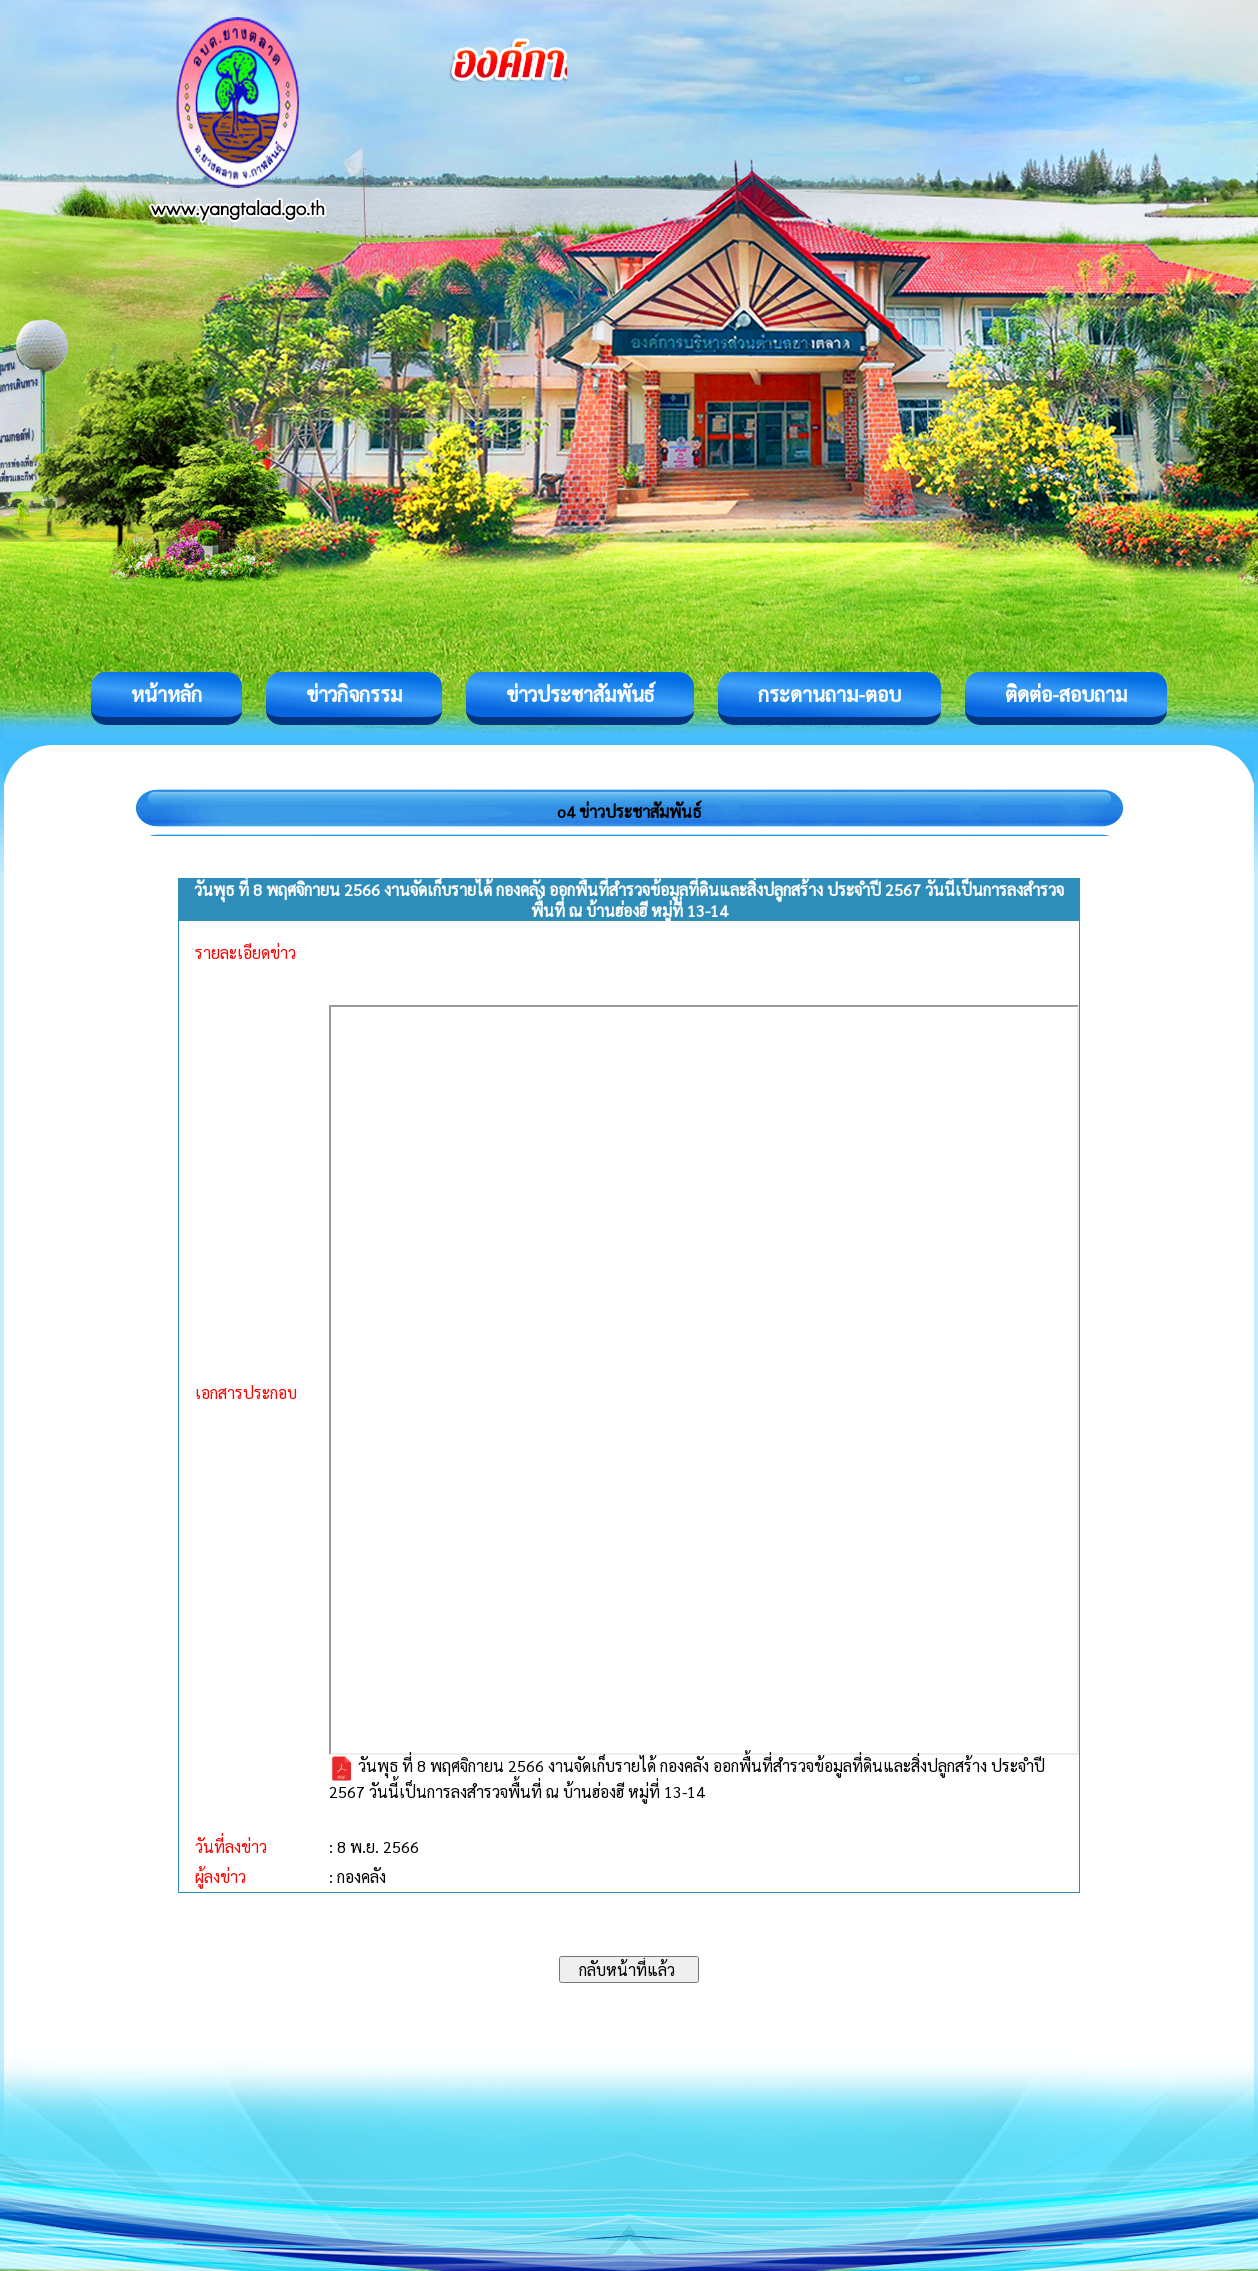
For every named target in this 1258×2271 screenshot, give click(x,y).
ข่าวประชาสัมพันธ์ (580, 694)
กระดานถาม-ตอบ (829, 694)
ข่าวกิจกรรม (354, 694)
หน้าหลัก (166, 694)
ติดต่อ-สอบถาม (1066, 694)
